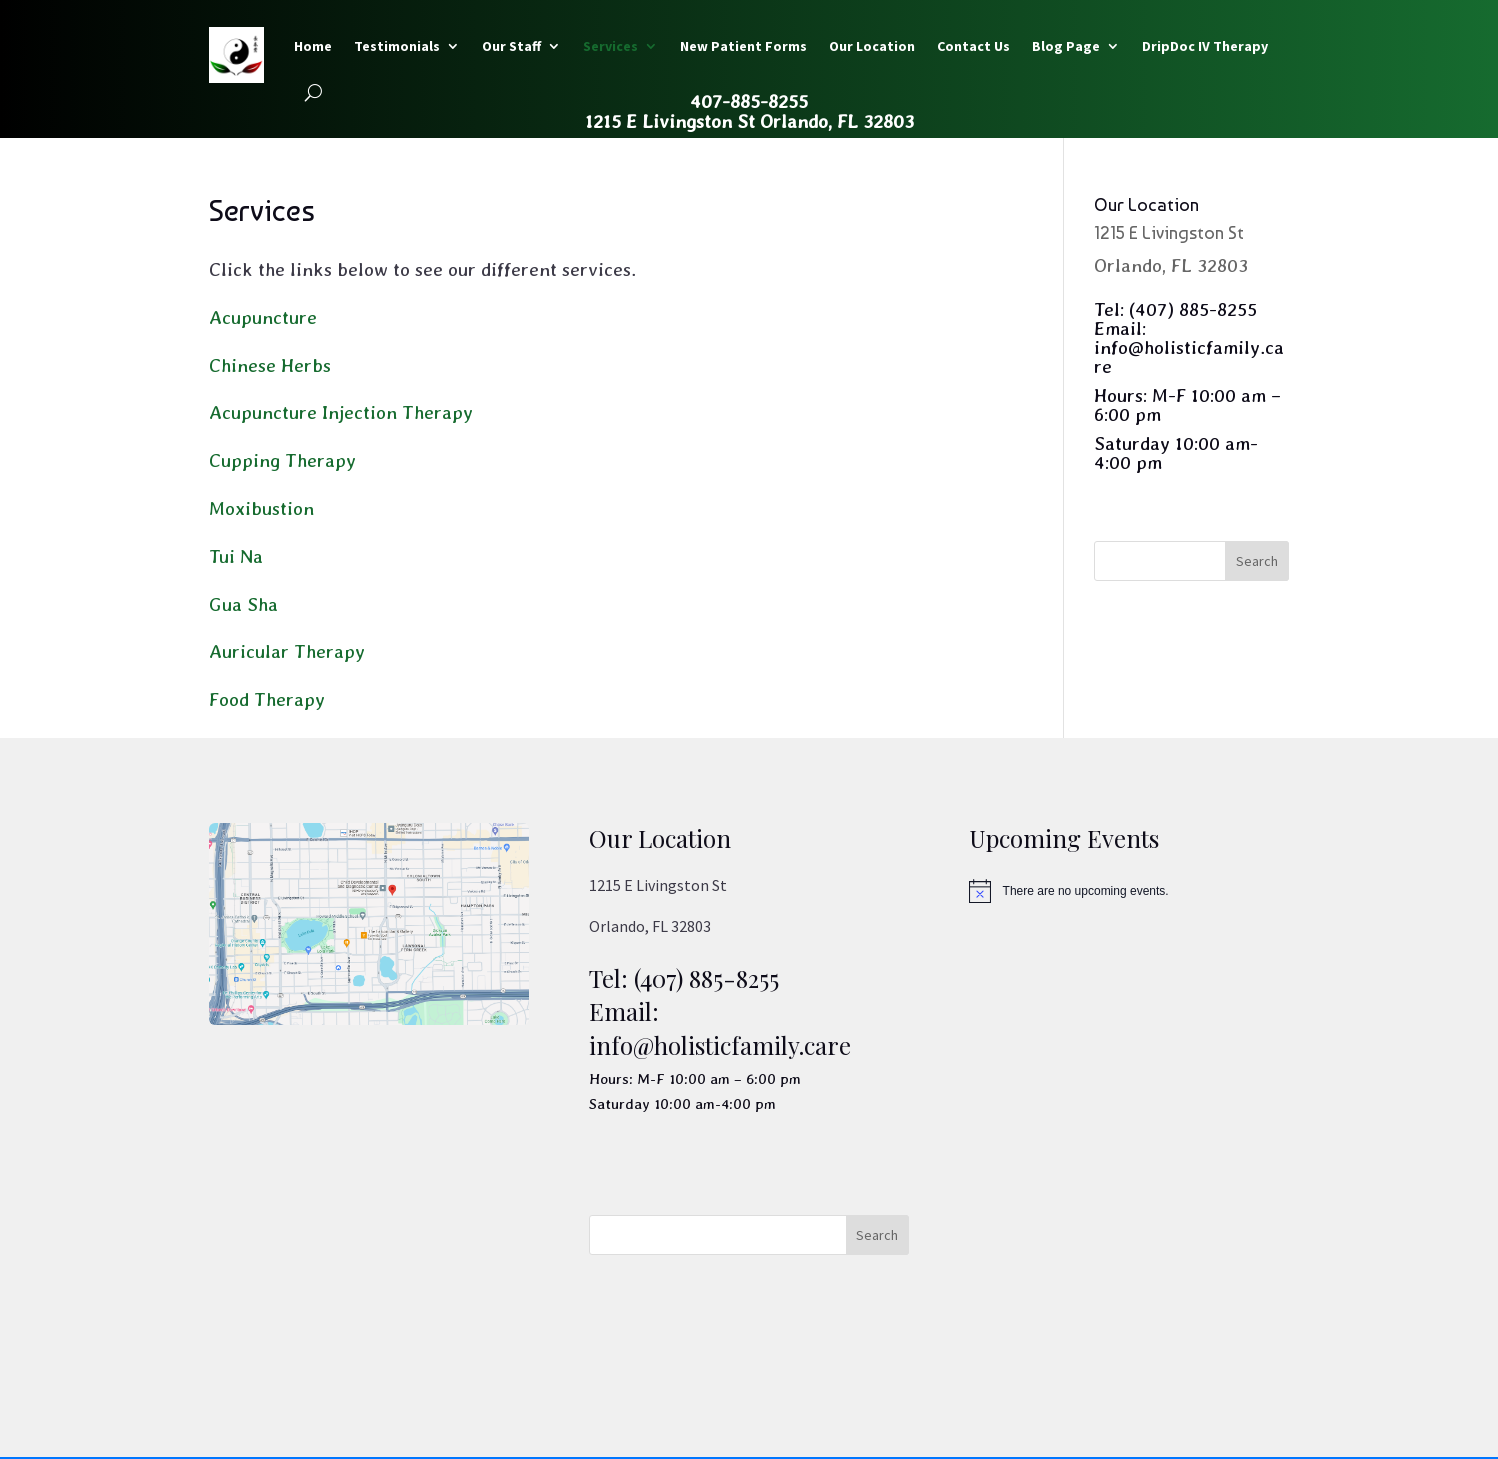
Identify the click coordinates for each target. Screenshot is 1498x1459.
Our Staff (511, 46)
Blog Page (1066, 46)
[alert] (1129, 891)
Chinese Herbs (270, 365)
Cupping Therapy (282, 460)
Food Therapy (267, 699)
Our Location (872, 46)
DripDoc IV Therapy (1205, 46)
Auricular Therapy (287, 651)
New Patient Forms (743, 46)
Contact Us (973, 46)
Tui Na (236, 556)
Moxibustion (261, 508)
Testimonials (397, 46)
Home (313, 46)
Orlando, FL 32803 (1171, 265)
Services (610, 46)
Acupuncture (263, 317)
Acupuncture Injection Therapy (341, 412)
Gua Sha (243, 604)
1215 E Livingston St (1169, 232)
